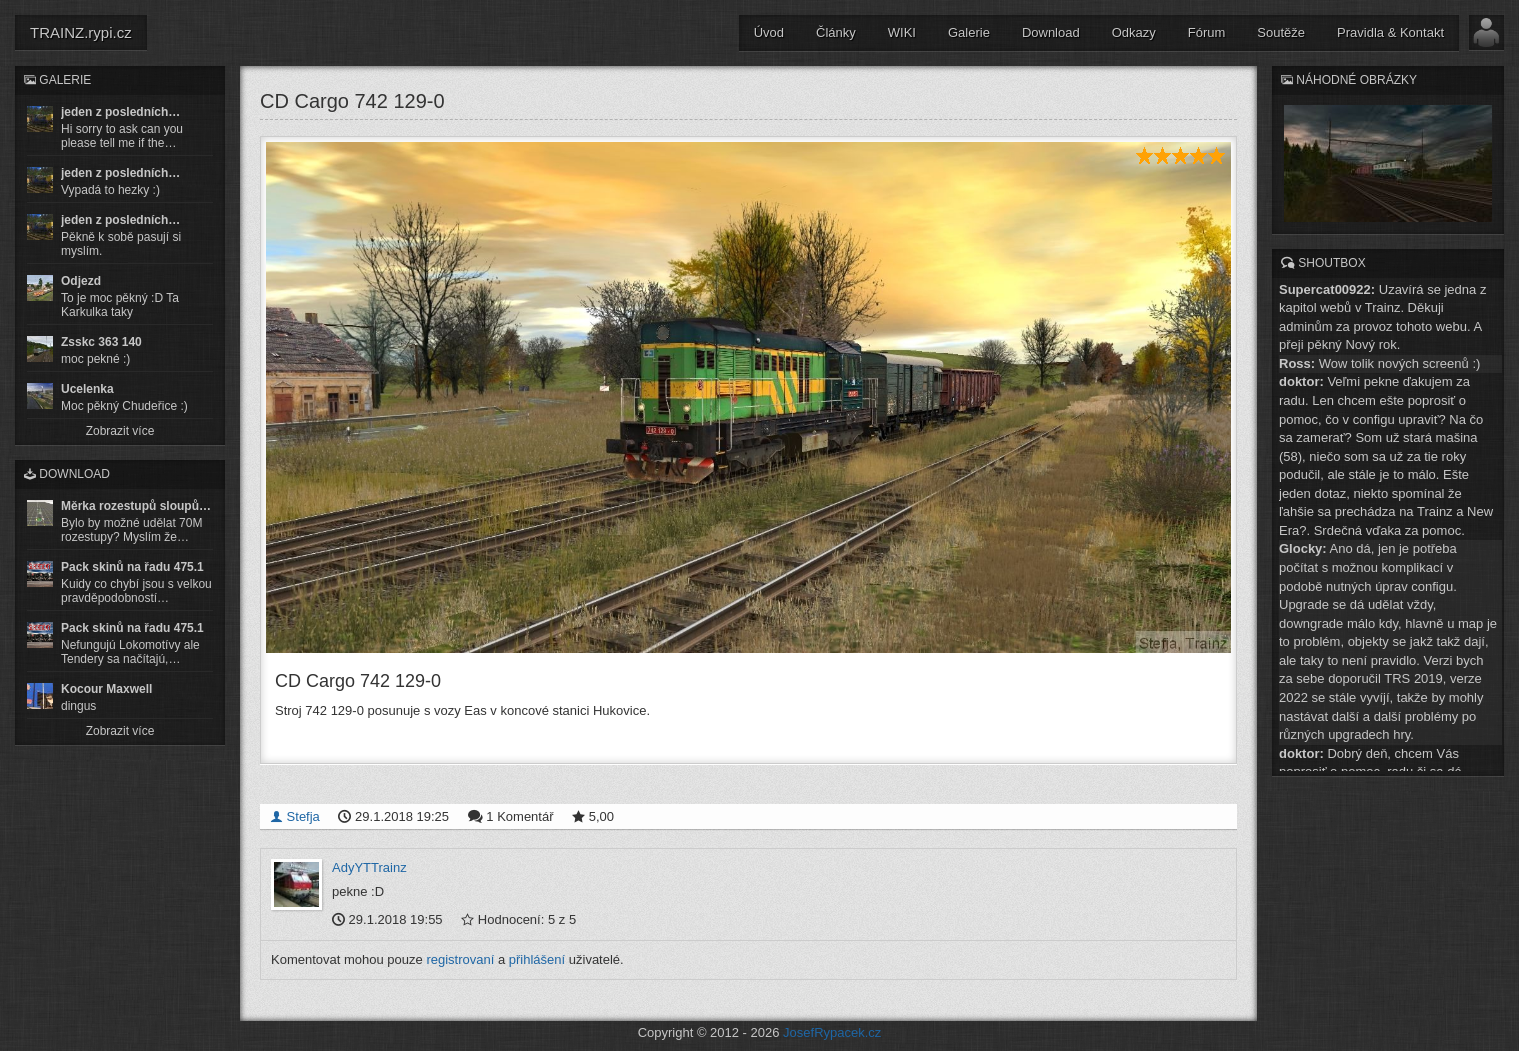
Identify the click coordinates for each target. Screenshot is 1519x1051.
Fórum (1207, 32)
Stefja (295, 815)
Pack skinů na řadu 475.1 (132, 567)
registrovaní (460, 957)
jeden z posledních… (120, 112)
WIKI (902, 32)
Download (1051, 32)
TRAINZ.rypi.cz (81, 32)
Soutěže (1281, 32)
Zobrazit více (120, 431)
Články (836, 32)
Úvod (769, 32)
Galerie (969, 32)
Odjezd (81, 281)
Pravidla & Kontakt (1390, 32)
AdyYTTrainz (369, 866)
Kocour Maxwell (106, 689)
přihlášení (537, 957)
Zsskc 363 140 (101, 342)
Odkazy (1134, 32)
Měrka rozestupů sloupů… (136, 506)
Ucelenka (87, 389)
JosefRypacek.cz (832, 1031)
